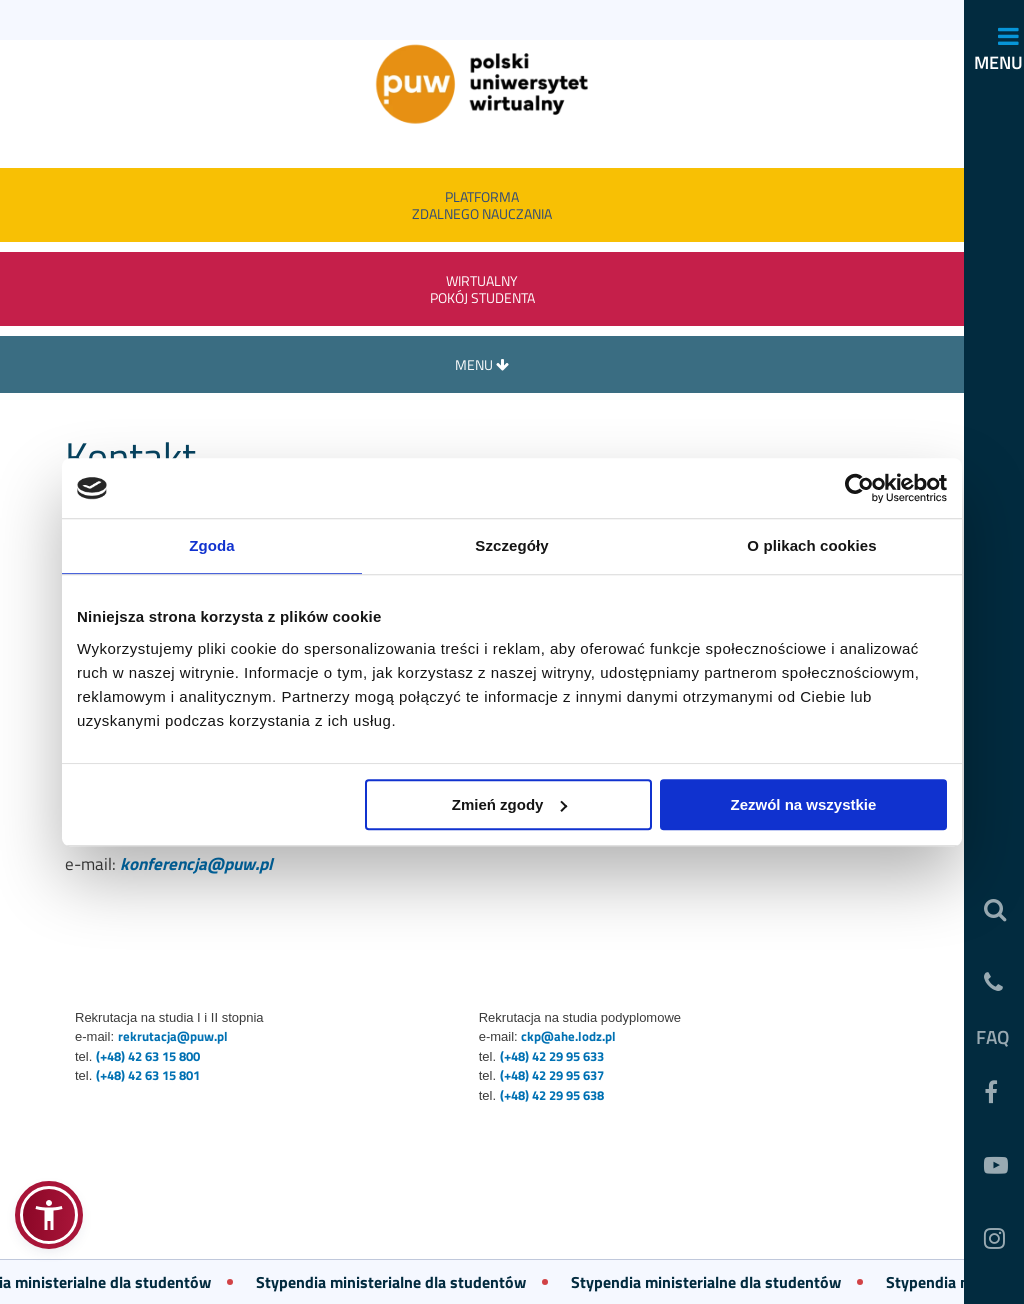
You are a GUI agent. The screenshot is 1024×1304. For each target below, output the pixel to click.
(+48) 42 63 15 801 (148, 1075)
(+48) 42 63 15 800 (148, 1056)
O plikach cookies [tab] (811, 545)
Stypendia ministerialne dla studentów (399, 1282)
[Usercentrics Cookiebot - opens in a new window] (859, 488)
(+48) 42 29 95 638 (552, 1095)
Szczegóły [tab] (511, 545)
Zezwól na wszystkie (804, 804)
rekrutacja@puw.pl (173, 1036)
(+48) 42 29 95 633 (552, 1056)
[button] (49, 1215)
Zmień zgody (510, 804)
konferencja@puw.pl (196, 864)
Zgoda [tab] (212, 545)
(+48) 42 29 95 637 (552, 1075)
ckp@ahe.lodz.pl (568, 1036)
